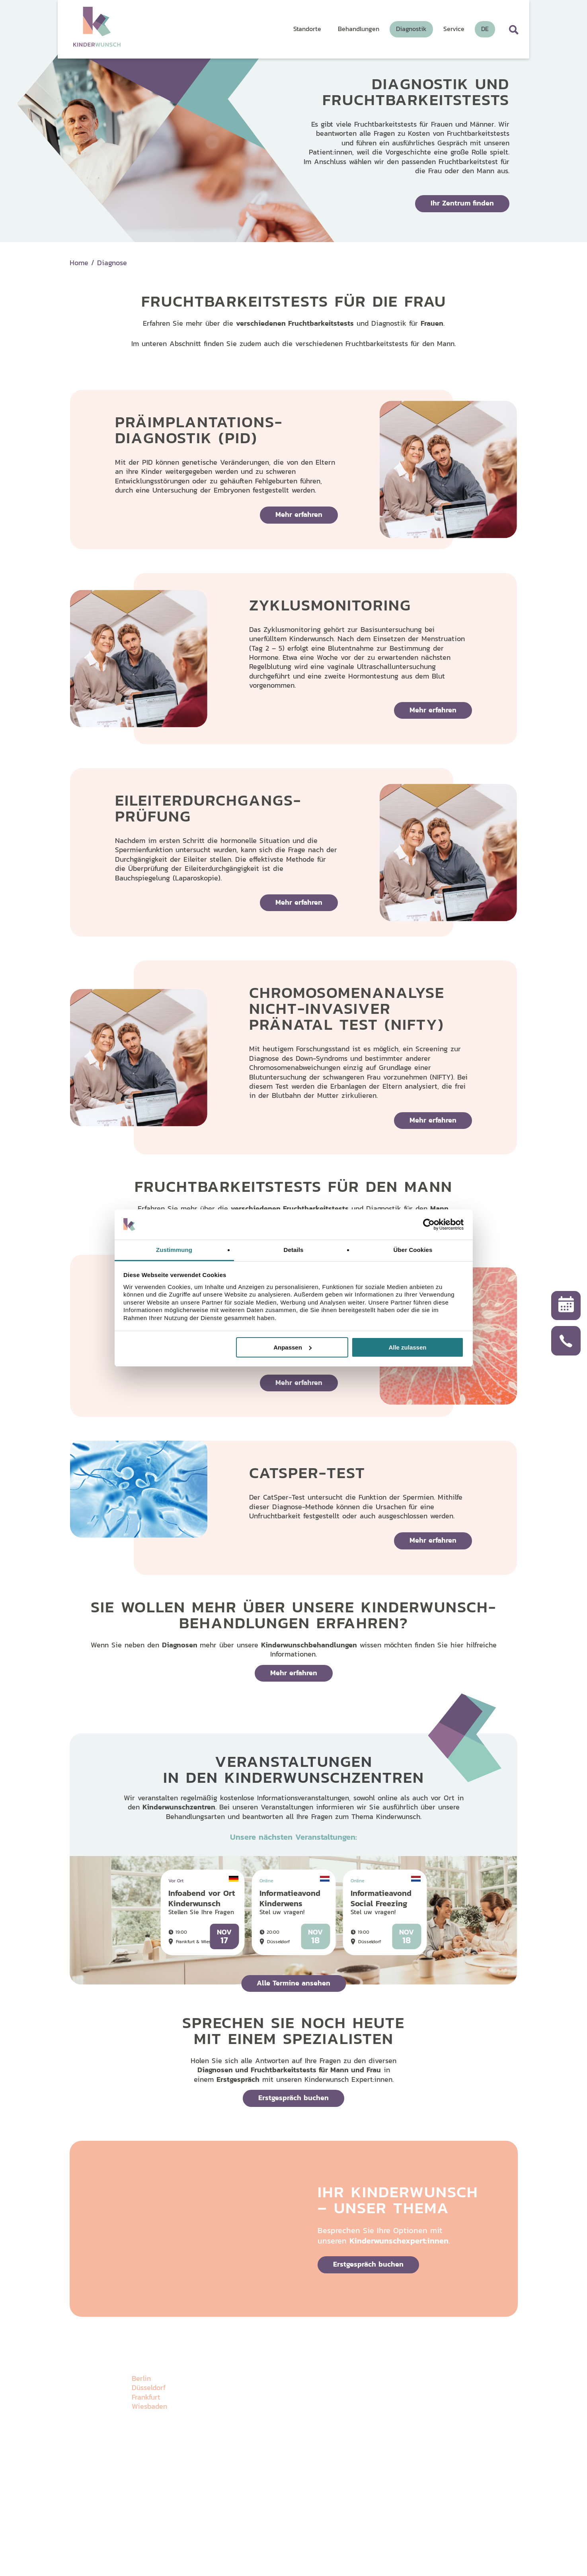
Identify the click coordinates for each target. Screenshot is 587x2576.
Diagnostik (354, 2368)
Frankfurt (146, 2397)
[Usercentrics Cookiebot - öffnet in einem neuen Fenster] (429, 1224)
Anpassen (292, 1347)
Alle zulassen (407, 1347)
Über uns (284, 2368)
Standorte (285, 2385)
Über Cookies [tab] (413, 1249)
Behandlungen (292, 2402)
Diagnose (112, 263)
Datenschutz (145, 2527)
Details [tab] (294, 1249)
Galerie (348, 2385)
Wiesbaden (149, 2406)
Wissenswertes (427, 2368)
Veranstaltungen (363, 2402)
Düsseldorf (149, 2387)
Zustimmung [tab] (174, 1249)
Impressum (175, 2527)
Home (79, 263)
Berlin (141, 2378)
